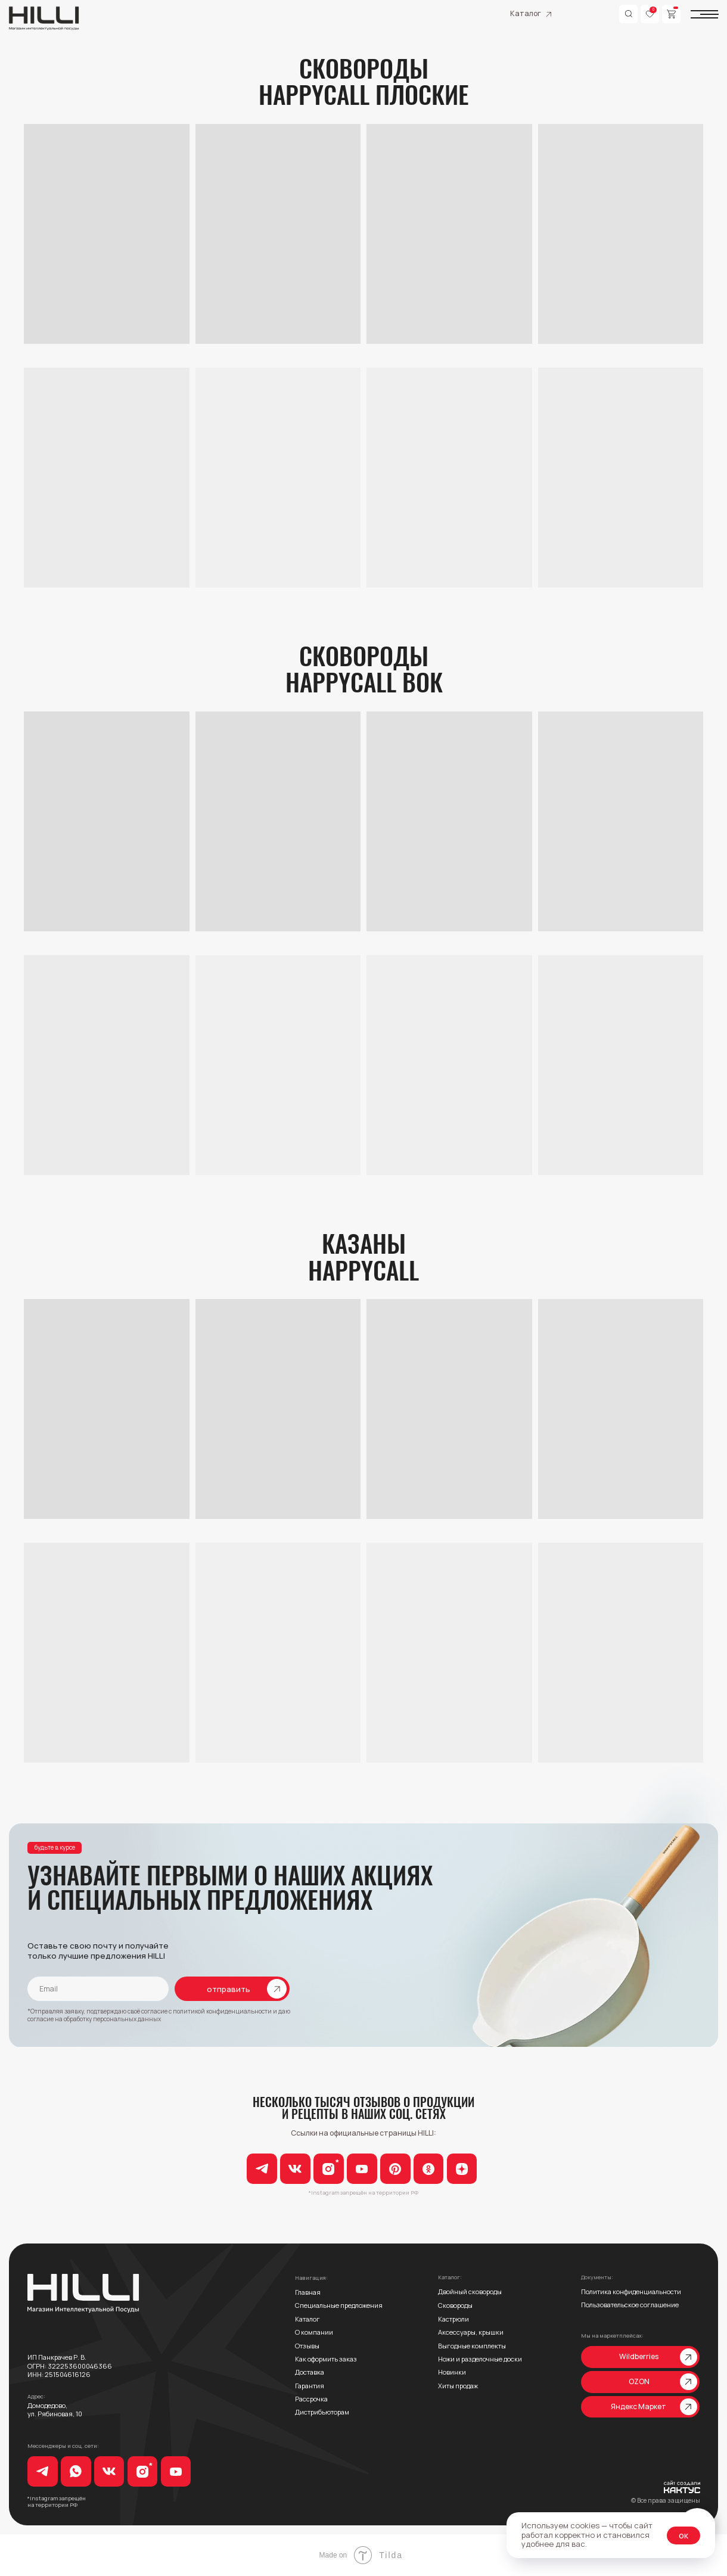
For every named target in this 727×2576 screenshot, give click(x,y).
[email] (98, 1989)
